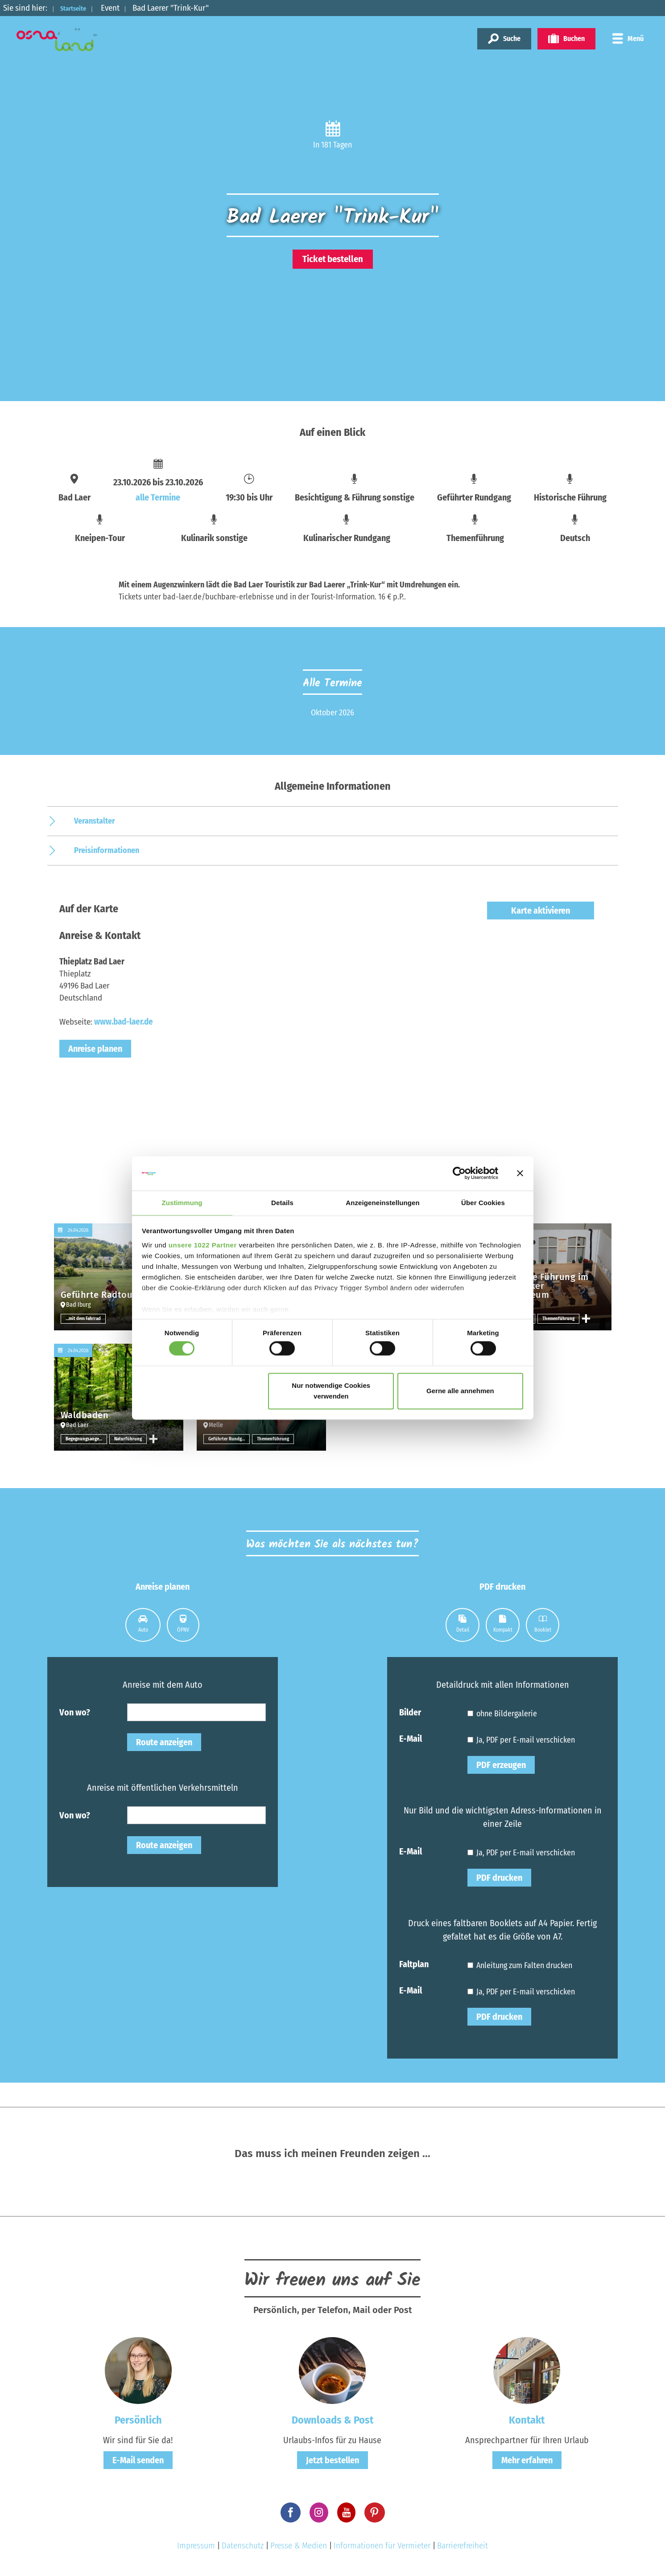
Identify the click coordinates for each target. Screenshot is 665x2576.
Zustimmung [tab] (182, 1202)
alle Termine (158, 497)
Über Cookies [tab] (483, 1202)
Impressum (196, 2545)
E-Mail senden (138, 2460)
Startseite (79, 8)
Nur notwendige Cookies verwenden (331, 1391)
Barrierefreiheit (462, 2545)
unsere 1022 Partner (203, 1245)
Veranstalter (94, 821)
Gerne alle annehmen (460, 1391)
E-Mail (410, 1738)
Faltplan (414, 1964)
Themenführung (559, 1318)
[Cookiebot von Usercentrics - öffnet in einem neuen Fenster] (459, 1173)
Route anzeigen (164, 1742)
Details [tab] (282, 1202)
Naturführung (128, 1439)
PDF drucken (499, 1877)
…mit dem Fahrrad (85, 1318)
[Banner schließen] (520, 1173)
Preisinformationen (106, 850)
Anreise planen (95, 1048)
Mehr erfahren (527, 2460)
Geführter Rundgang (229, 1439)
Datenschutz (243, 2545)
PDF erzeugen (501, 1765)
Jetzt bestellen (332, 2460)
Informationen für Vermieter (382, 2545)
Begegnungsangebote (86, 1439)
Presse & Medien (298, 2545)
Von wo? (74, 1712)
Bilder (410, 1712)
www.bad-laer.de (123, 1022)
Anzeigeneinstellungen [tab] (382, 1202)
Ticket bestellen (332, 259)
